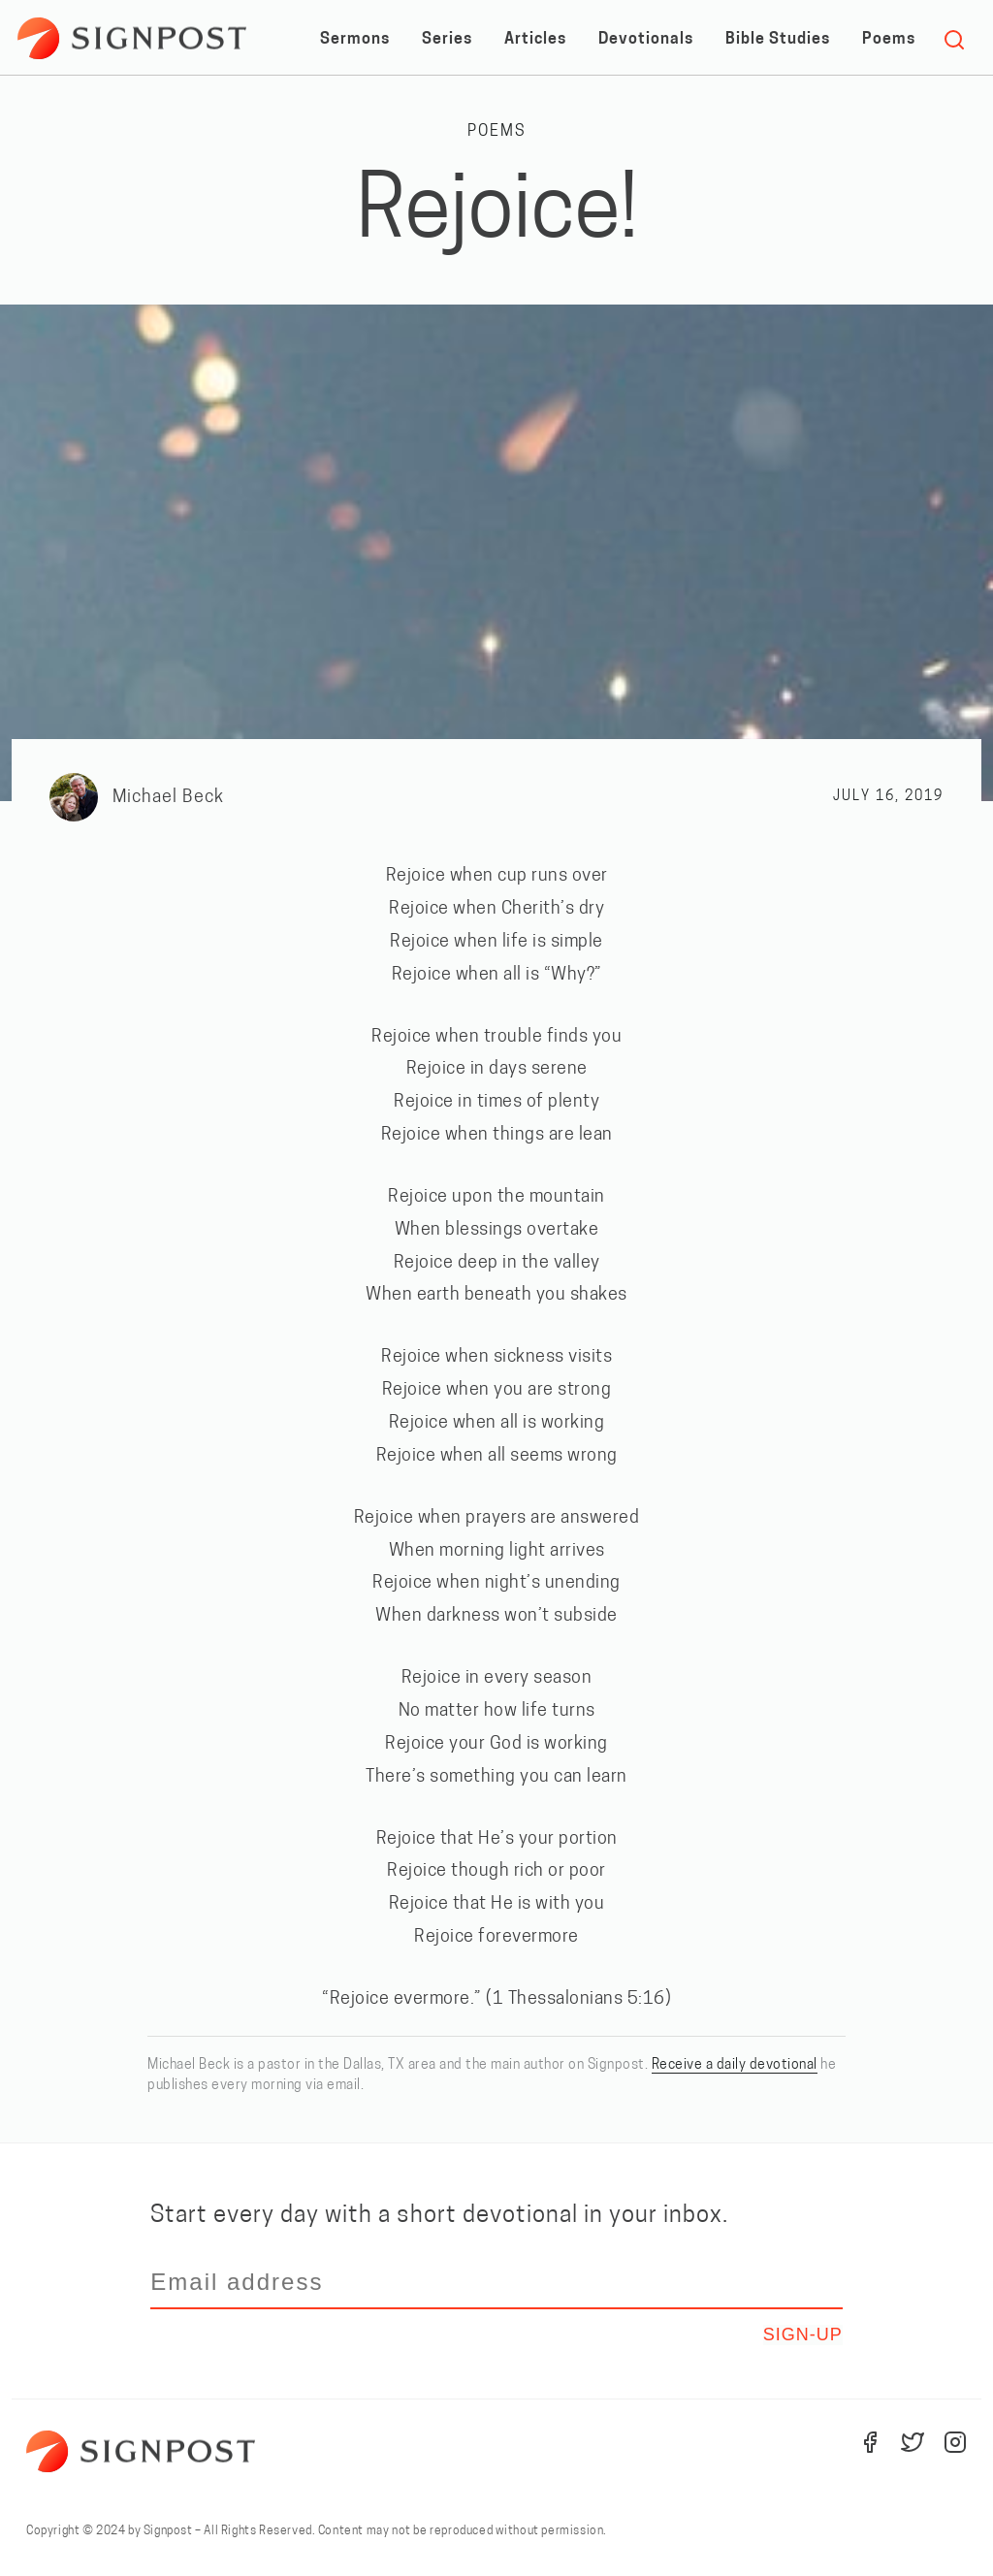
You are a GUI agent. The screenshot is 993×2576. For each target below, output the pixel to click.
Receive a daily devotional (734, 2065)
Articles (535, 40)
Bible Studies (777, 40)
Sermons (355, 40)
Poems (888, 40)
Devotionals (645, 40)
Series (447, 40)
